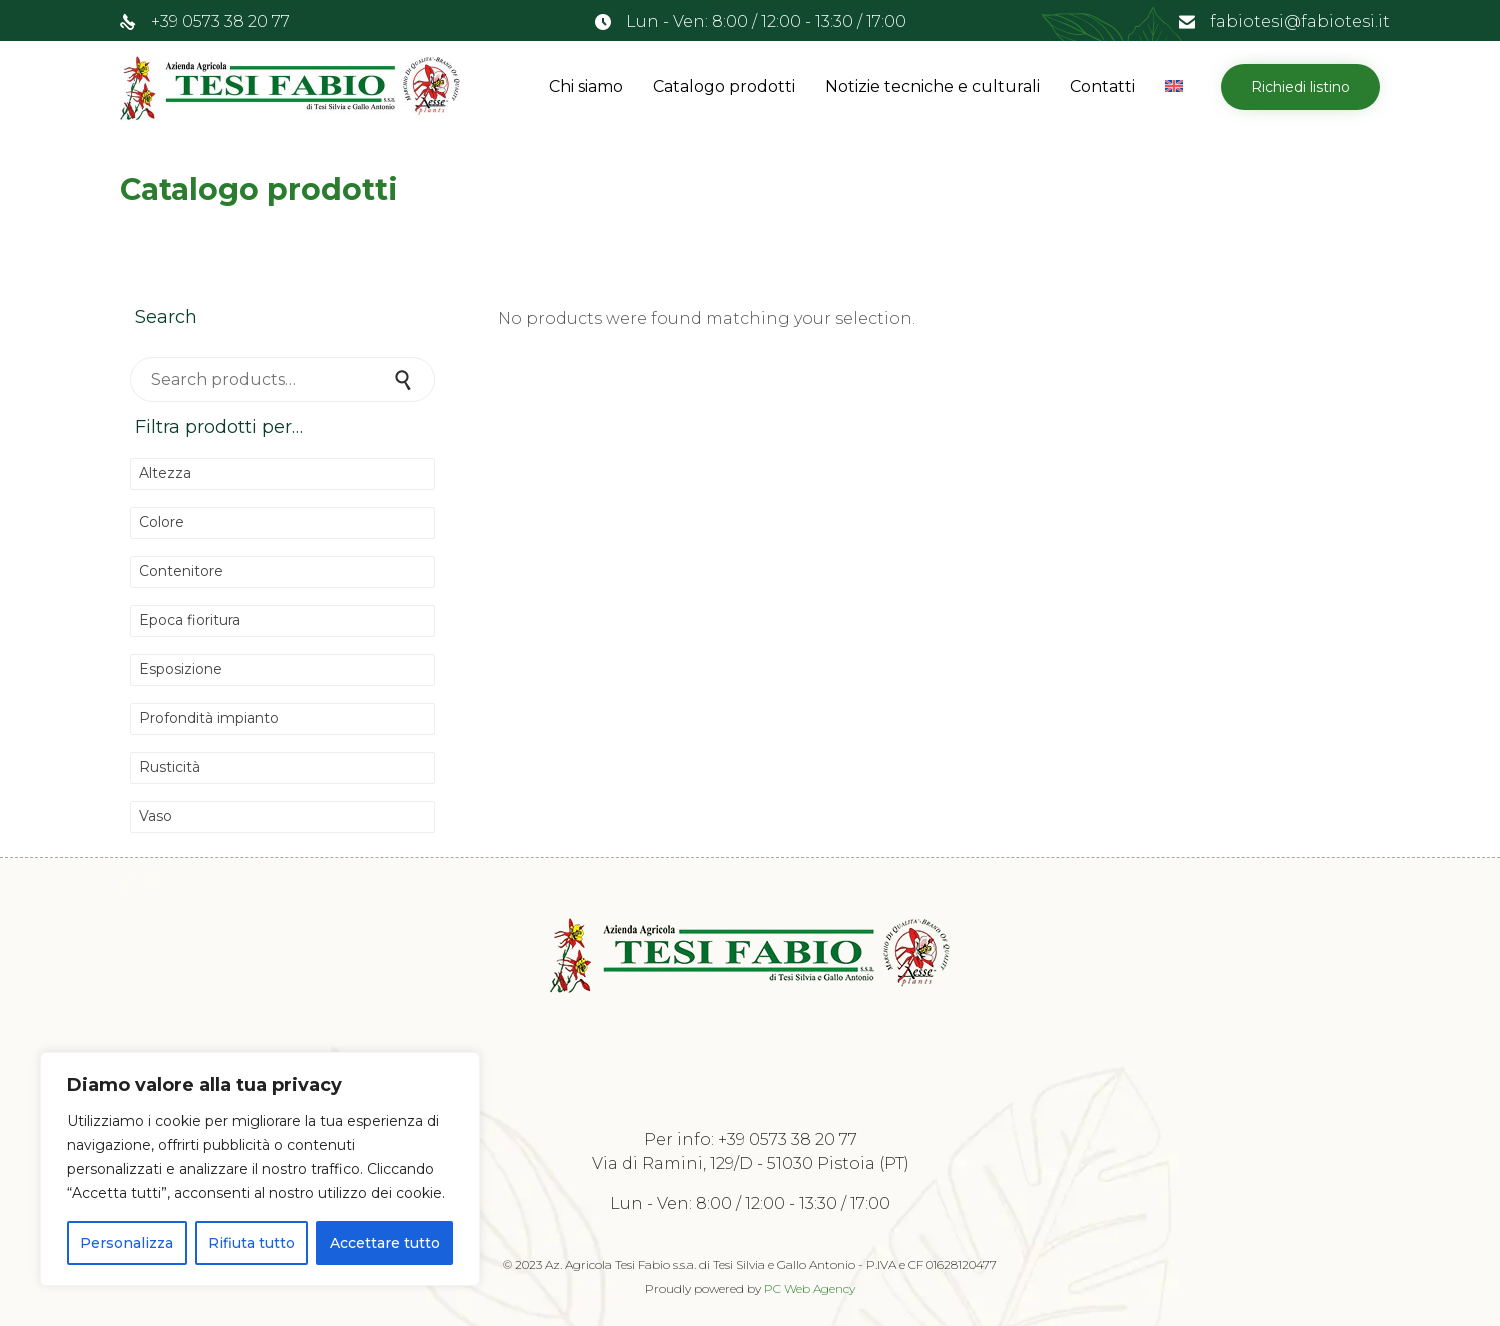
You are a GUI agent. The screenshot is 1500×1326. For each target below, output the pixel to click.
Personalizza (126, 1243)
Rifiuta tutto (251, 1243)
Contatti (1102, 86)
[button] (1300, 87)
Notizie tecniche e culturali (932, 86)
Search (405, 379)
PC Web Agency (809, 1288)
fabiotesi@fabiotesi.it (1300, 21)
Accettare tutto (385, 1243)
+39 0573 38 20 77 (220, 21)
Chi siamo (586, 86)
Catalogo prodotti (724, 86)
